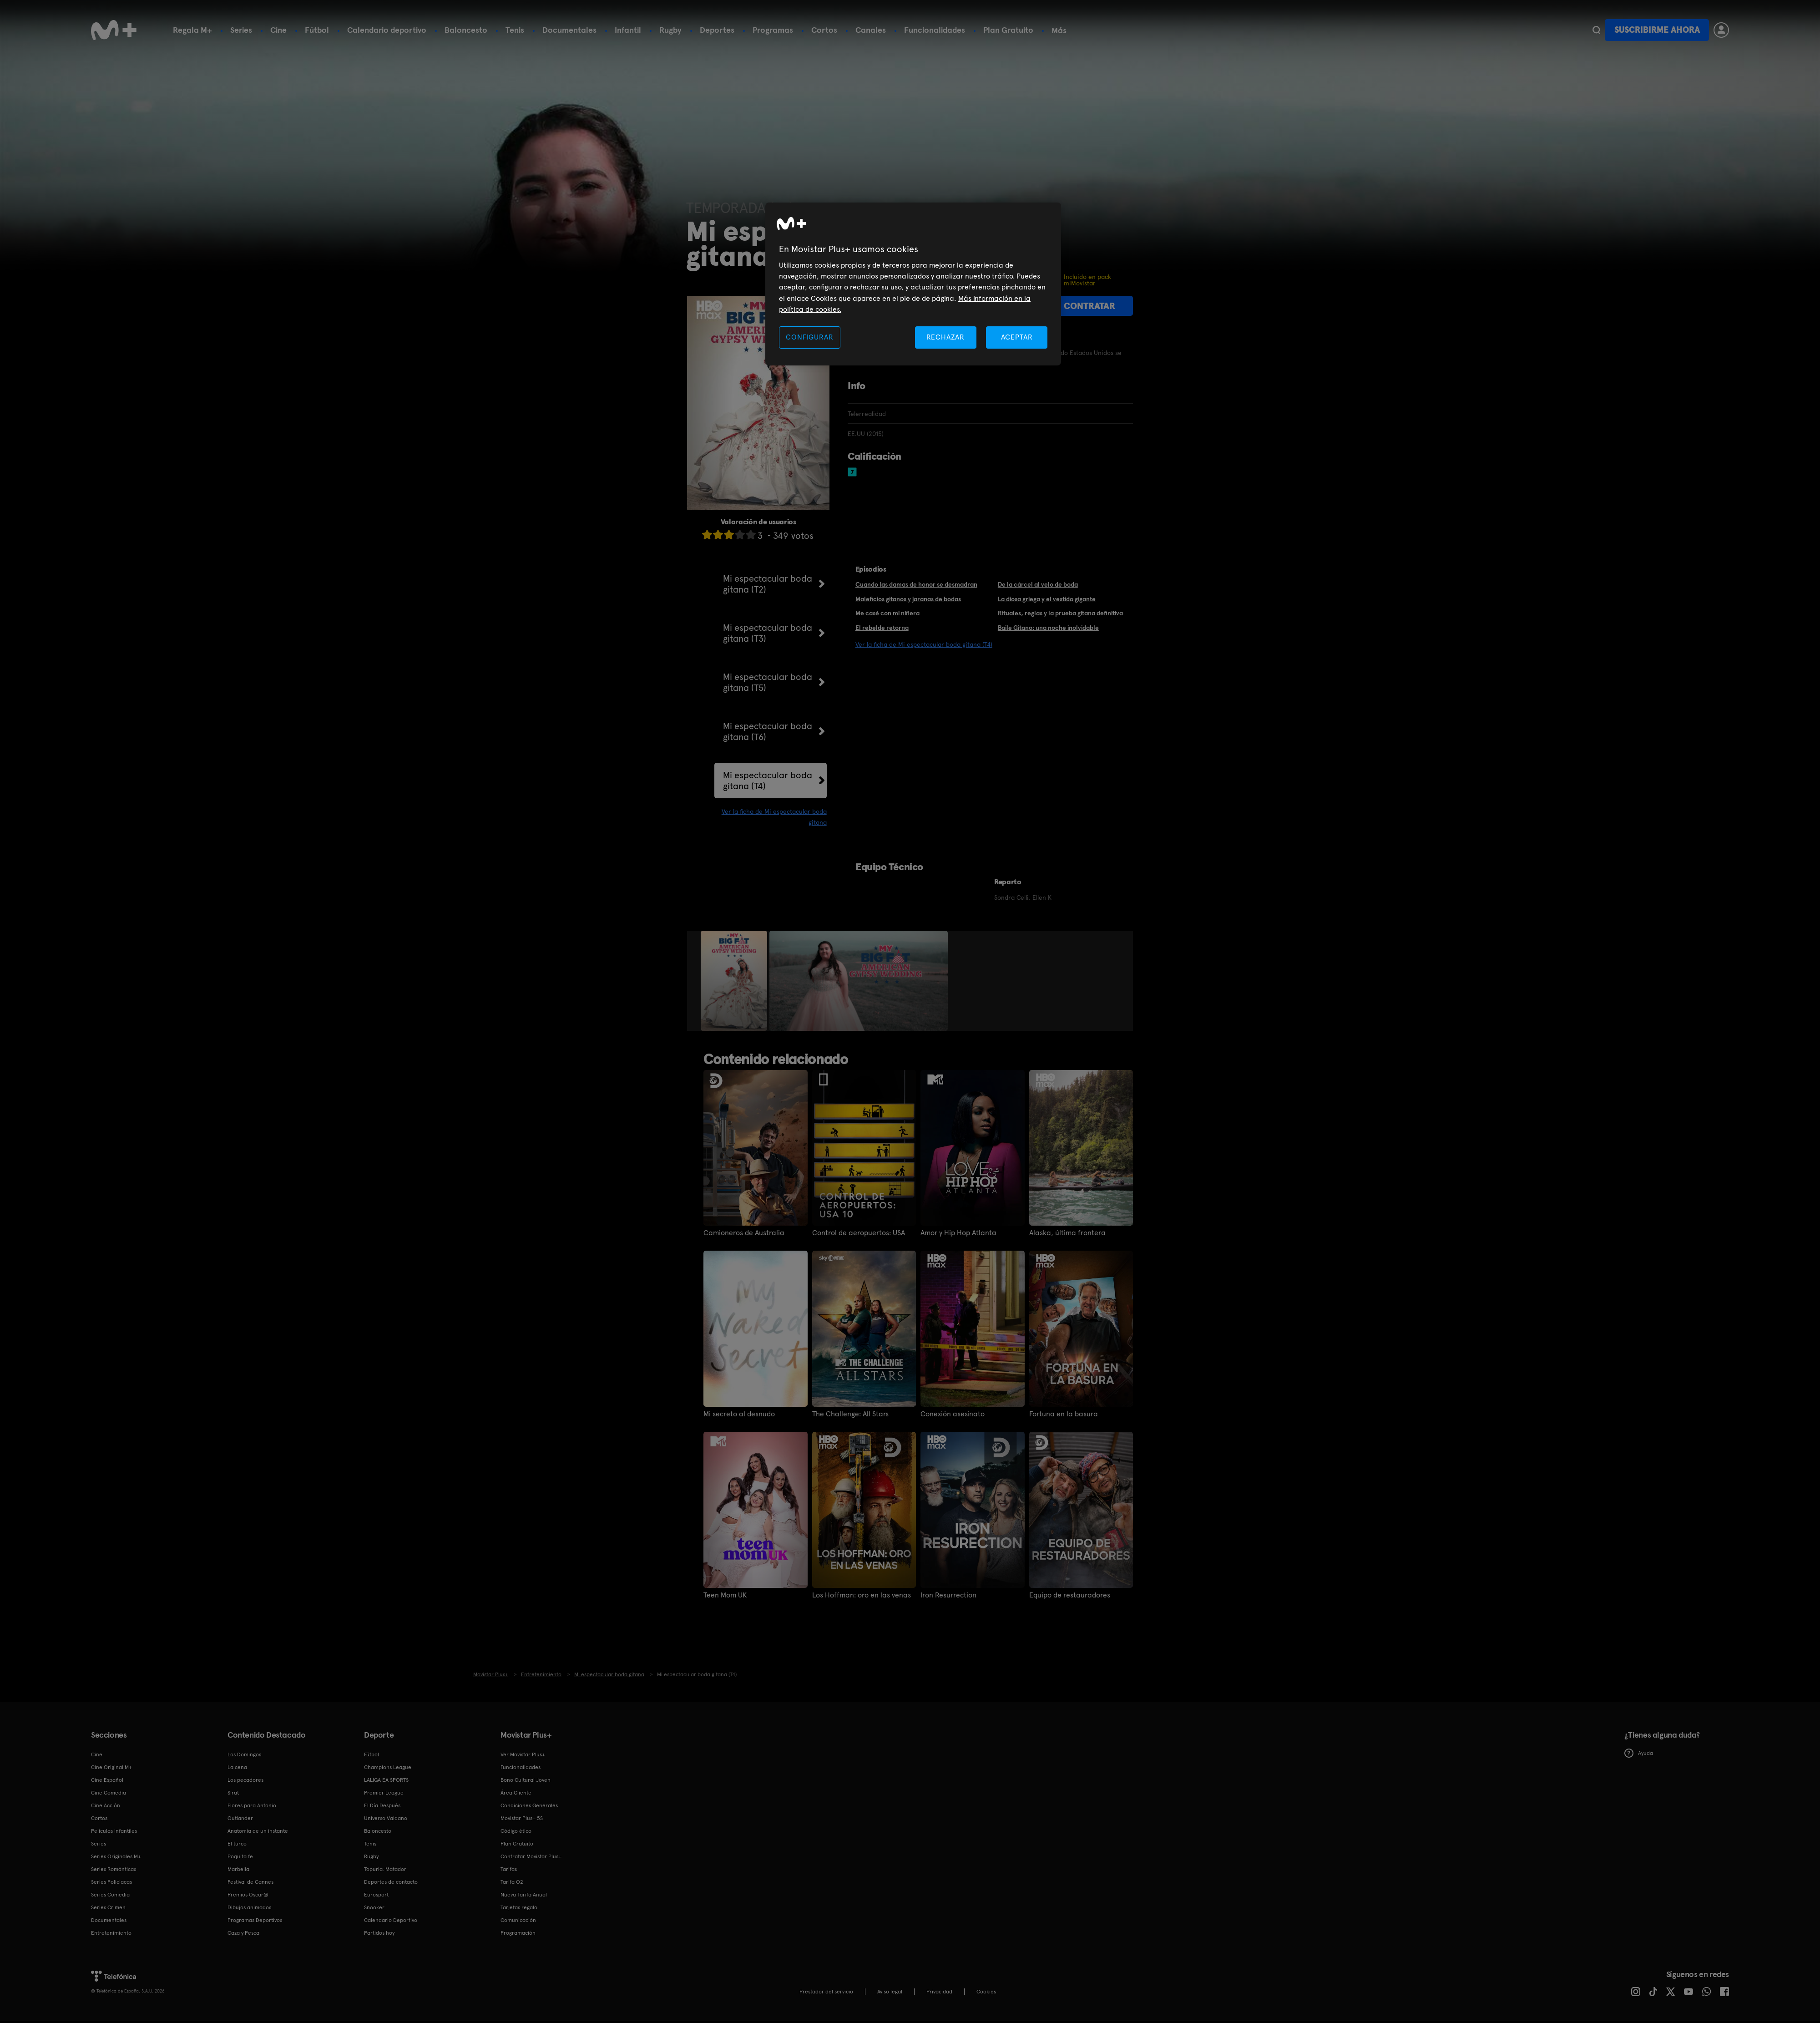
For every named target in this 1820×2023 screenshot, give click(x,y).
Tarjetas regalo (518, 1907)
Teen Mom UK (725, 1595)
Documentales (569, 30)
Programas (773, 30)
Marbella (238, 1869)
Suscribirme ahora (1657, 30)
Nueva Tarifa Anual (523, 1894)
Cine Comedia (108, 1793)
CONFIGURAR (809, 337)
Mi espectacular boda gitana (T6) (767, 731)
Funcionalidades (934, 30)
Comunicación (518, 1920)
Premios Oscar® (248, 1894)
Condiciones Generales (529, 1805)
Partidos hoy (379, 1933)
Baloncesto (466, 30)
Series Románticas (113, 1869)
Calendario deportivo (386, 30)
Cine (278, 30)
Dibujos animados (249, 1907)
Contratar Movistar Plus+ (530, 1856)
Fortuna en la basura (1063, 1414)
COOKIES (986, 1991)
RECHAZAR (945, 337)
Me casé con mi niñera (887, 613)
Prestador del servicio (826, 1991)
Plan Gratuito (1008, 30)
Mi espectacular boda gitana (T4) (767, 780)
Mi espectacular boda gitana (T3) (767, 633)
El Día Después (382, 1805)
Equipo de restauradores (1069, 1595)
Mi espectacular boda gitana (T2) (767, 584)
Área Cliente (515, 1793)
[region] (913, 284)
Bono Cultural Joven (525, 1780)
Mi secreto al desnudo (739, 1414)
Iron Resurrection (948, 1595)
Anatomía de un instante (258, 1831)
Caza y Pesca (243, 1933)
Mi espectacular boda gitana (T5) (767, 682)
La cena (237, 1767)
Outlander (240, 1818)
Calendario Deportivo (390, 1920)
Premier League (384, 1793)
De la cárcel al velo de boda (1038, 584)
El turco (237, 1843)
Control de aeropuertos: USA (858, 1233)
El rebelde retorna (882, 627)
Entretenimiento (111, 1933)
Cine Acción (105, 1805)
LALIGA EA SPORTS (386, 1780)
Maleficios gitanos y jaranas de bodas (908, 599)
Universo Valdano (385, 1818)
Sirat (233, 1793)
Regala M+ (192, 30)
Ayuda (1638, 1753)
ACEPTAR (1017, 337)
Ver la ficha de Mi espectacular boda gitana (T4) (923, 644)
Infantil (628, 30)
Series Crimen (108, 1907)
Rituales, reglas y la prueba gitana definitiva (1060, 613)
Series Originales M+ (116, 1856)
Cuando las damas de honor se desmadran (916, 584)
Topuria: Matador (385, 1869)
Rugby (670, 30)
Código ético (515, 1831)
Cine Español (107, 1780)
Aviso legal (889, 1991)
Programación (518, 1933)
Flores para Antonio (252, 1805)
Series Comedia (110, 1894)
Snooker (374, 1907)
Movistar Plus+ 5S (521, 1818)
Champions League (387, 1767)
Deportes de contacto (391, 1882)
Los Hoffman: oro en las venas (861, 1595)
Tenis (515, 30)
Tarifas (508, 1869)
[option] (735, 981)
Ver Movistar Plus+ (522, 1754)
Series (241, 30)
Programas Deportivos (255, 1920)
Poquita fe (240, 1856)
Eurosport (376, 1894)
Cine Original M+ (111, 1767)
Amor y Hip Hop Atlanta (958, 1233)
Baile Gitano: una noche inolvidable (1048, 627)
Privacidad (939, 1991)
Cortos (824, 30)
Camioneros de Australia (743, 1233)
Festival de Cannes (250, 1882)
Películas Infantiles (114, 1831)
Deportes (717, 30)
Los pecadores (245, 1780)
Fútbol (317, 30)
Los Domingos (244, 1754)
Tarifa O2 (511, 1882)
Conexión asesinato (952, 1414)
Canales (870, 30)
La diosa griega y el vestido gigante (1047, 599)
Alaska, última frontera (1067, 1233)
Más (1059, 30)
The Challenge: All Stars (850, 1414)
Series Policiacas (111, 1882)
